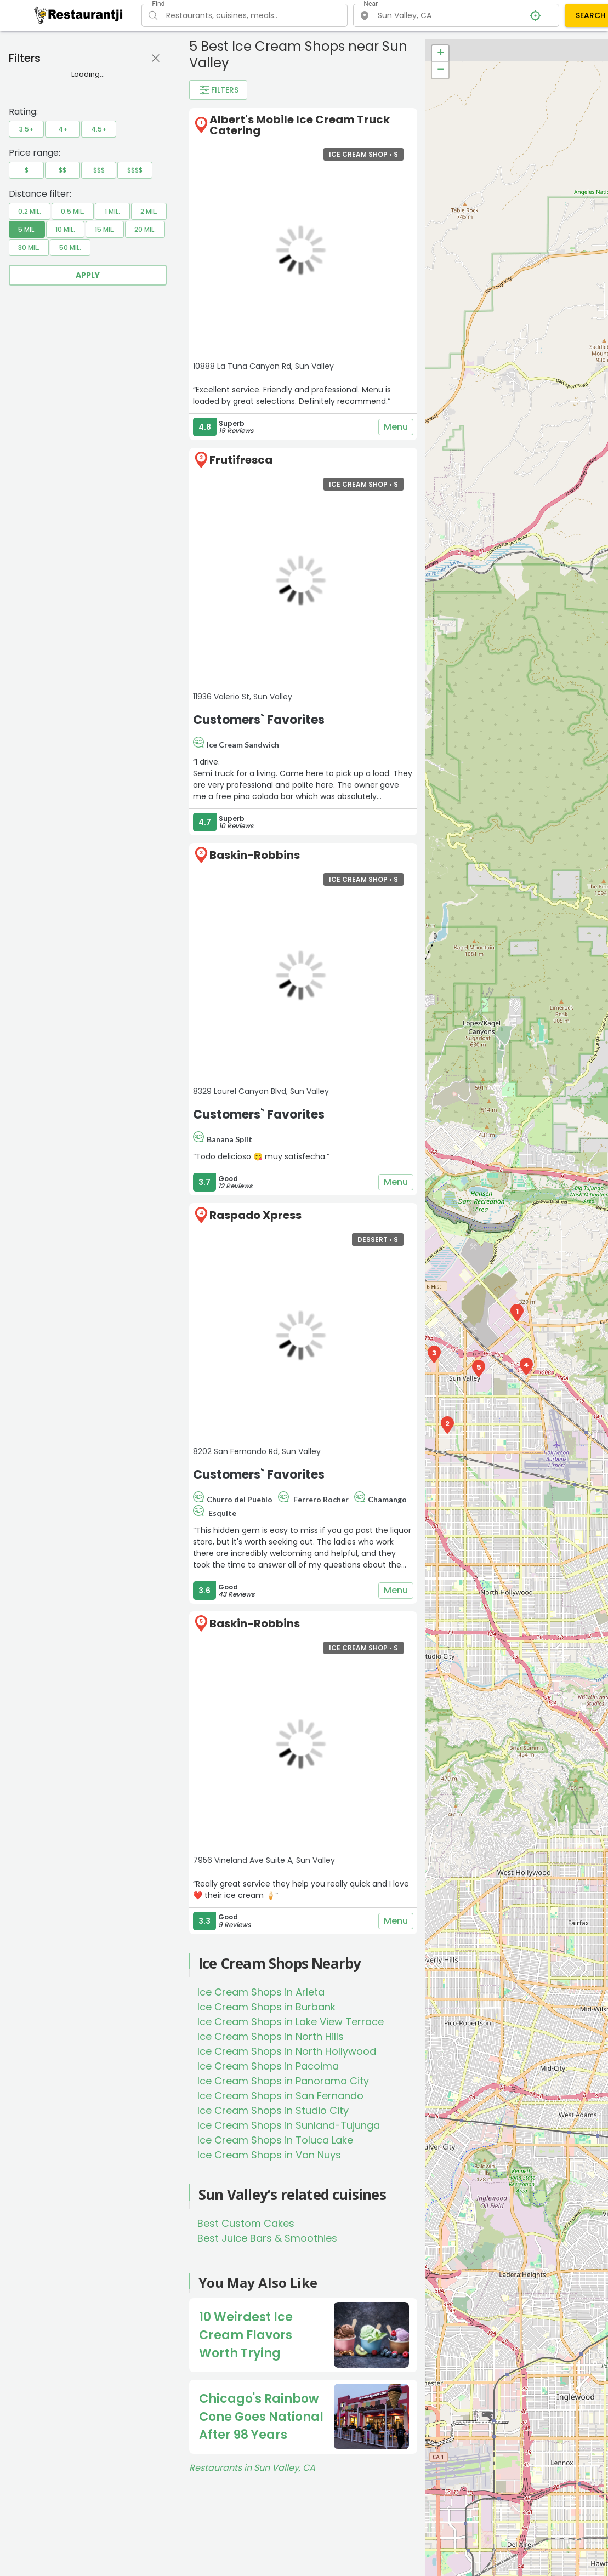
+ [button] (440, 53)
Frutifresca (240, 459)
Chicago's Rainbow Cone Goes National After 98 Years (261, 2416)
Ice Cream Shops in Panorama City (283, 2081)
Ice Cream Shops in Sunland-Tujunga (288, 2125)
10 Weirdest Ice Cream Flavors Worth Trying (246, 2335)
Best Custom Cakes (245, 2223)
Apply (88, 275)
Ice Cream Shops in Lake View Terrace (290, 2021)
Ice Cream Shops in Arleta (261, 1992)
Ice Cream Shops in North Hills (270, 2036)
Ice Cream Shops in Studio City (273, 2110)
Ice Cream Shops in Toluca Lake (275, 2140)
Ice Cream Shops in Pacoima (268, 2066)
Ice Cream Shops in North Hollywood (286, 2051)
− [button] (440, 70)
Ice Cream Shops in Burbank (266, 2007)
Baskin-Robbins (254, 855)
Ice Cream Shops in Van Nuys (269, 2155)
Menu (396, 427)
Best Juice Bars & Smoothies (267, 2238)
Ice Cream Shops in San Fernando (280, 2095)
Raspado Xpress (255, 1215)
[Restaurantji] (78, 14)
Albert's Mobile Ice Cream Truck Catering (299, 125)
